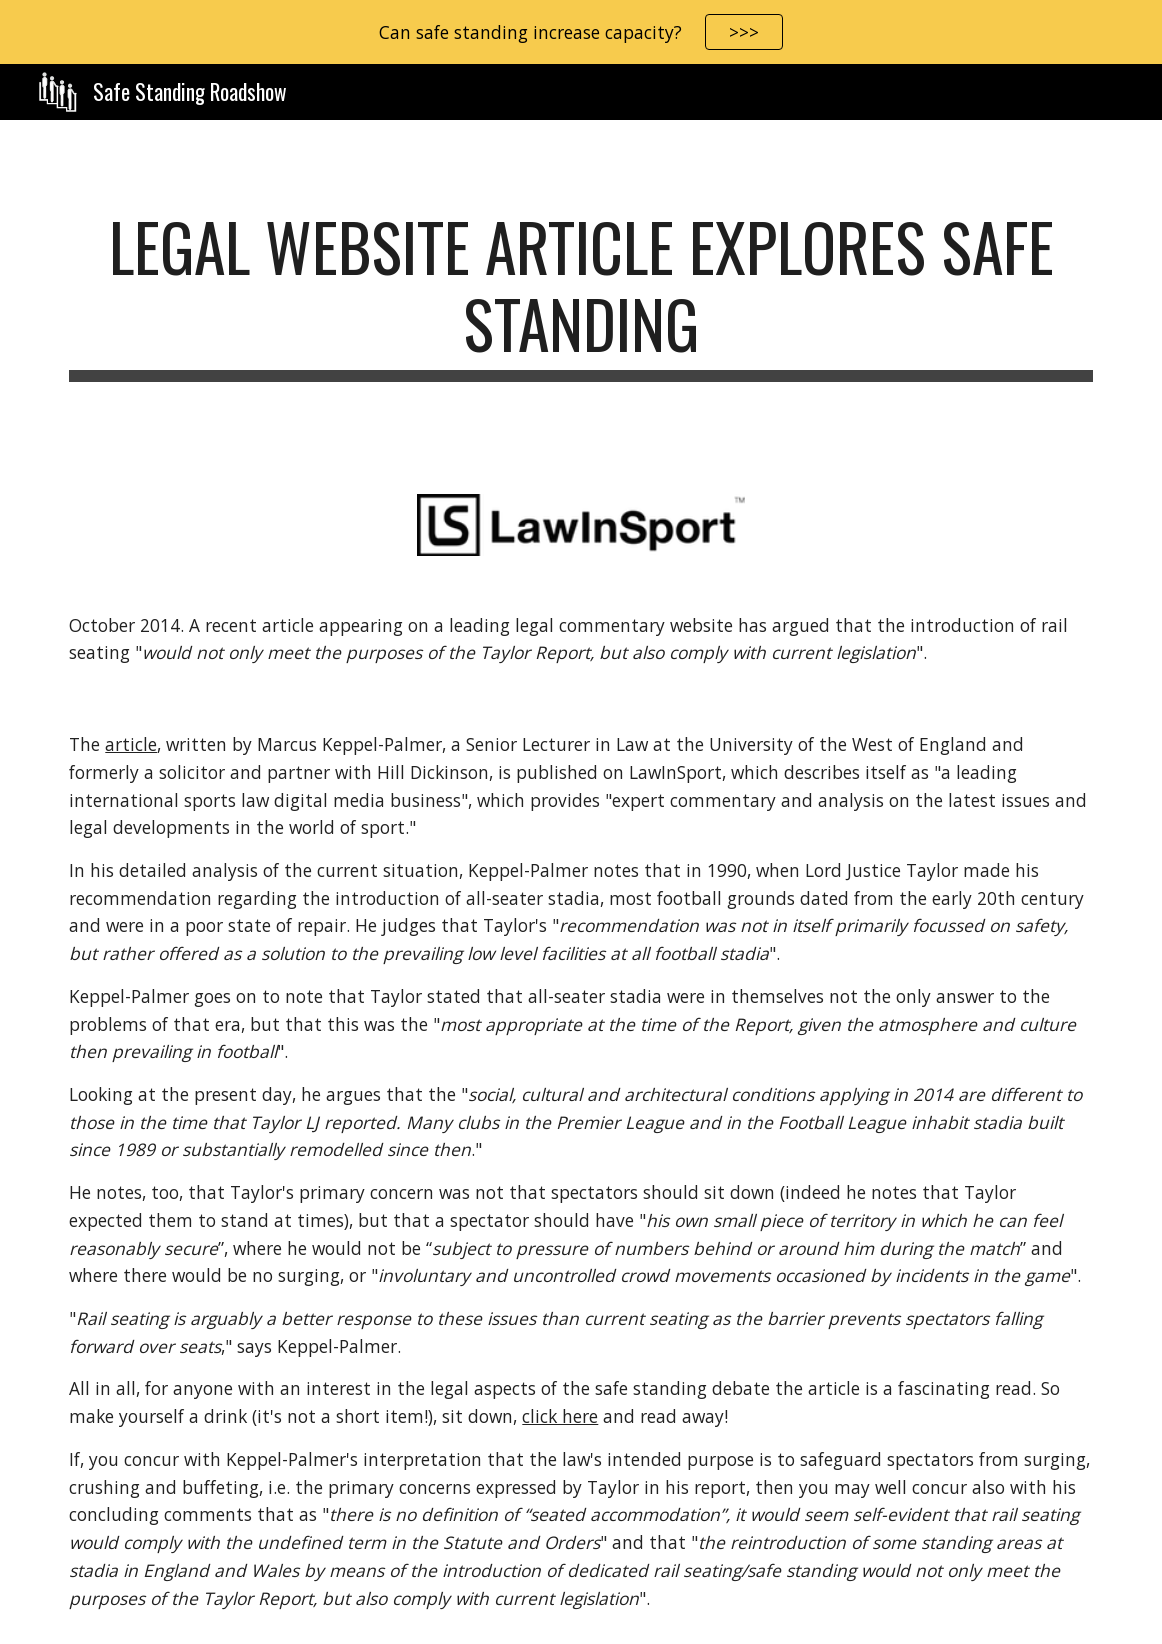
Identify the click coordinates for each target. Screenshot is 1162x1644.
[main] (580, 295)
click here (560, 1416)
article (131, 744)
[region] (581, 32)
